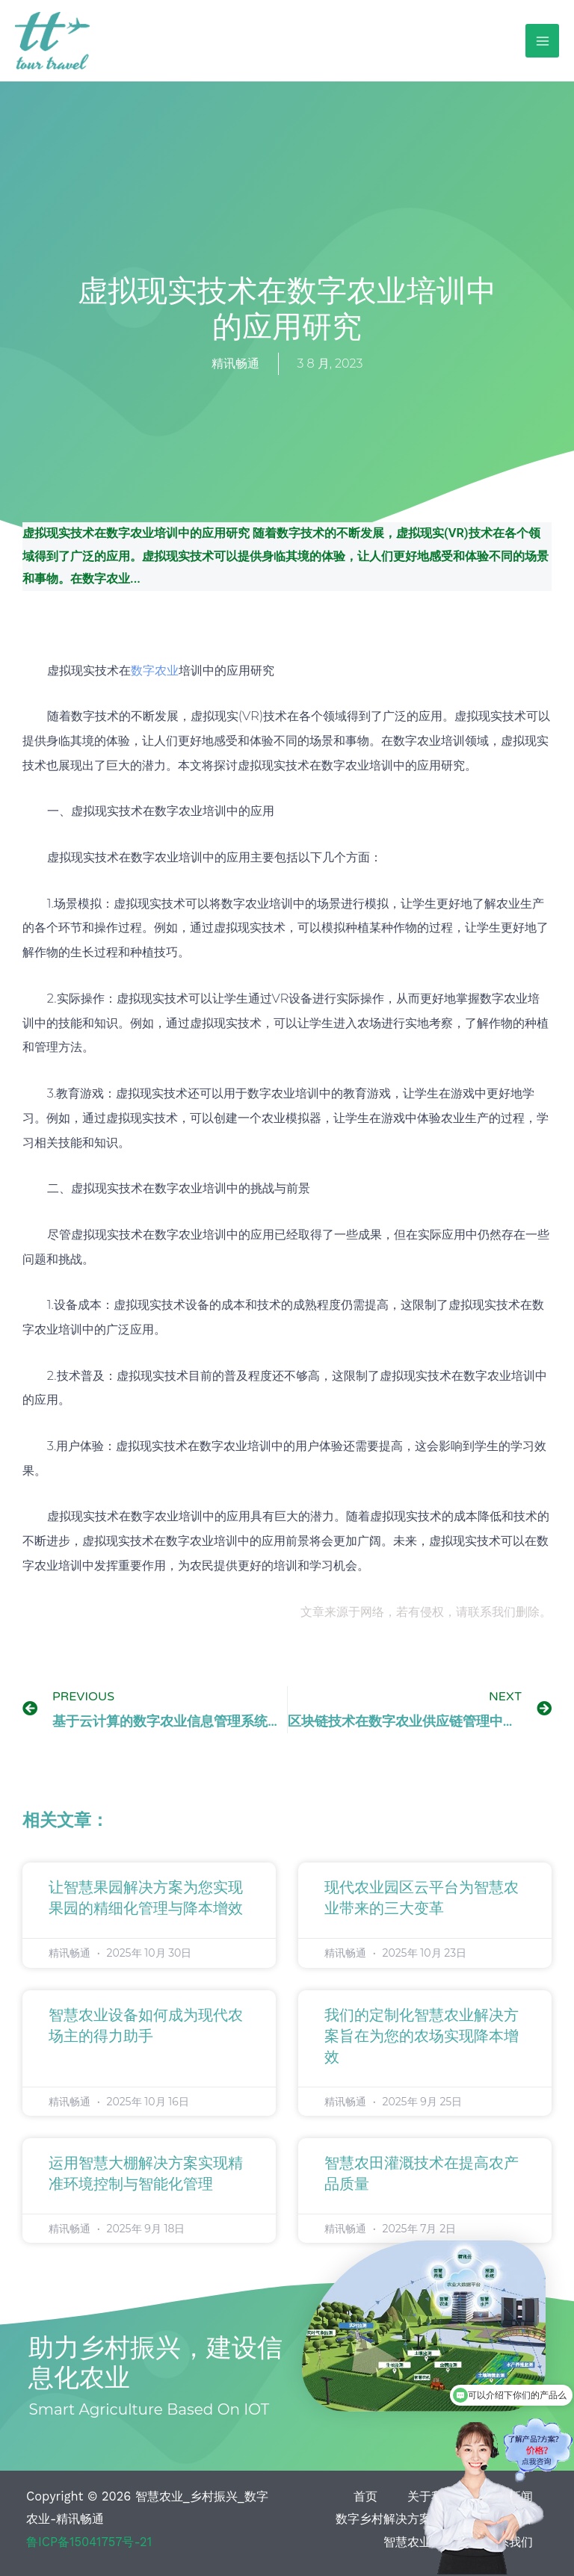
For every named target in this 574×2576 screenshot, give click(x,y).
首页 (365, 2496)
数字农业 (155, 670)
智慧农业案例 (419, 2542)
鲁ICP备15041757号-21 (89, 2542)
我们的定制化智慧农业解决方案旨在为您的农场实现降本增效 (421, 2036)
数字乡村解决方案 (383, 2519)
